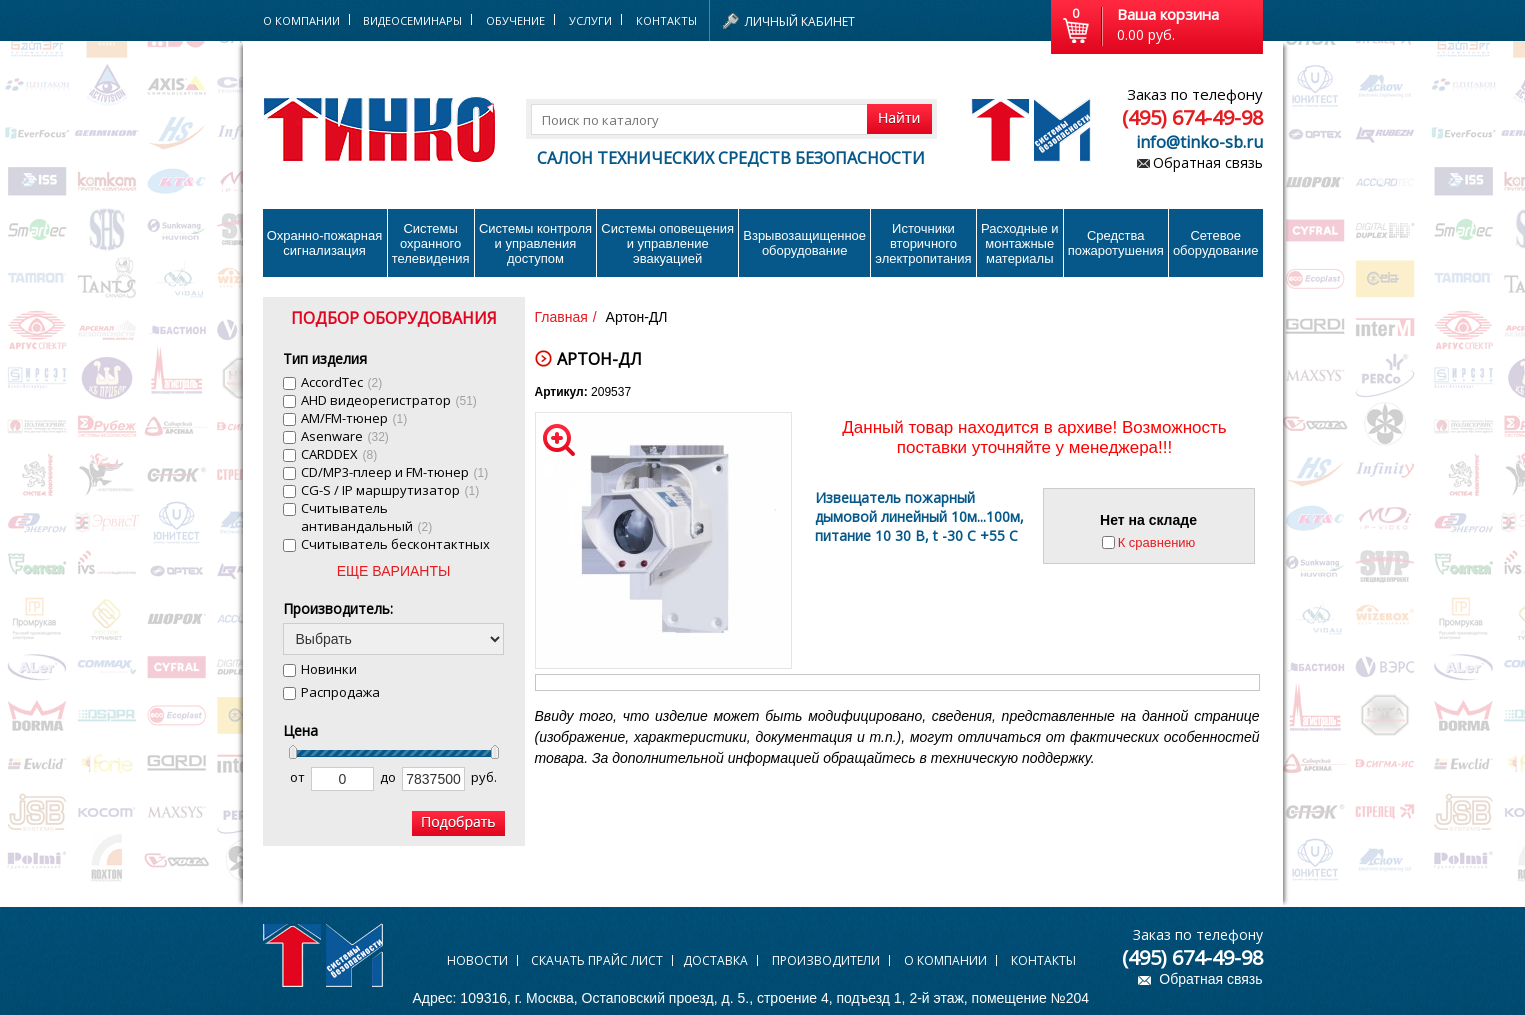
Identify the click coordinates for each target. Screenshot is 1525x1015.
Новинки (329, 669)
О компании (945, 960)
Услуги (590, 20)
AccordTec (342, 382)
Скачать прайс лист (597, 960)
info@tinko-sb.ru (1199, 142)
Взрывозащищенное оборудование (804, 243)
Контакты (666, 20)
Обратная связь (1208, 162)
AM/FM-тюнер (354, 418)
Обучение (515, 20)
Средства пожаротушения (1116, 243)
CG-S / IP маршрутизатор (390, 490)
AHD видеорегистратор (389, 400)
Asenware (345, 436)
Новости (477, 960)
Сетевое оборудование (1216, 243)
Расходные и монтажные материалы (1019, 243)
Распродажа (340, 692)
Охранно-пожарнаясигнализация (325, 243)
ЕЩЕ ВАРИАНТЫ (394, 571)
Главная (561, 317)
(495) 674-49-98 (1192, 117)
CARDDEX (339, 454)
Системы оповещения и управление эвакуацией (667, 243)
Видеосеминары (412, 20)
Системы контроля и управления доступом (535, 243)
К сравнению (1157, 542)
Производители (826, 960)
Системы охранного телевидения (431, 243)
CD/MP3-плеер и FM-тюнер (395, 472)
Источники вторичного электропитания (923, 243)
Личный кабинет (800, 21)
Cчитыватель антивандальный (367, 517)
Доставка (715, 960)
